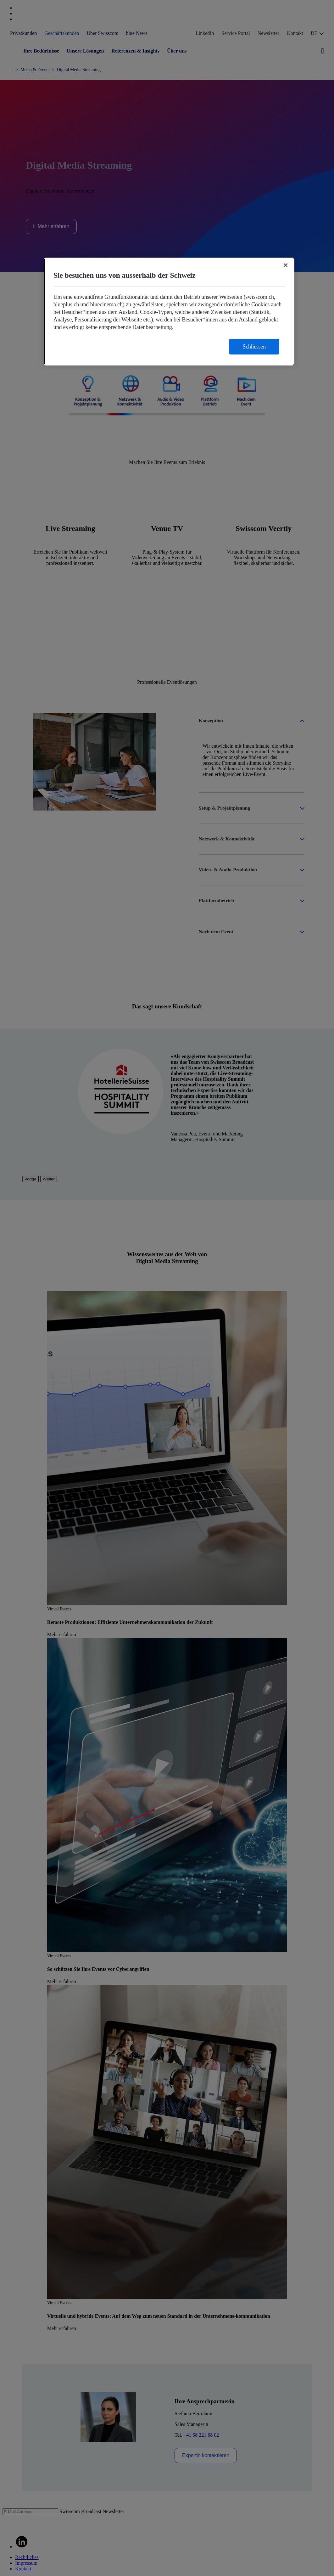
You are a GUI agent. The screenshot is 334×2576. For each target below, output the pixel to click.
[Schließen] (285, 265)
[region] (169, 311)
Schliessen (254, 346)
